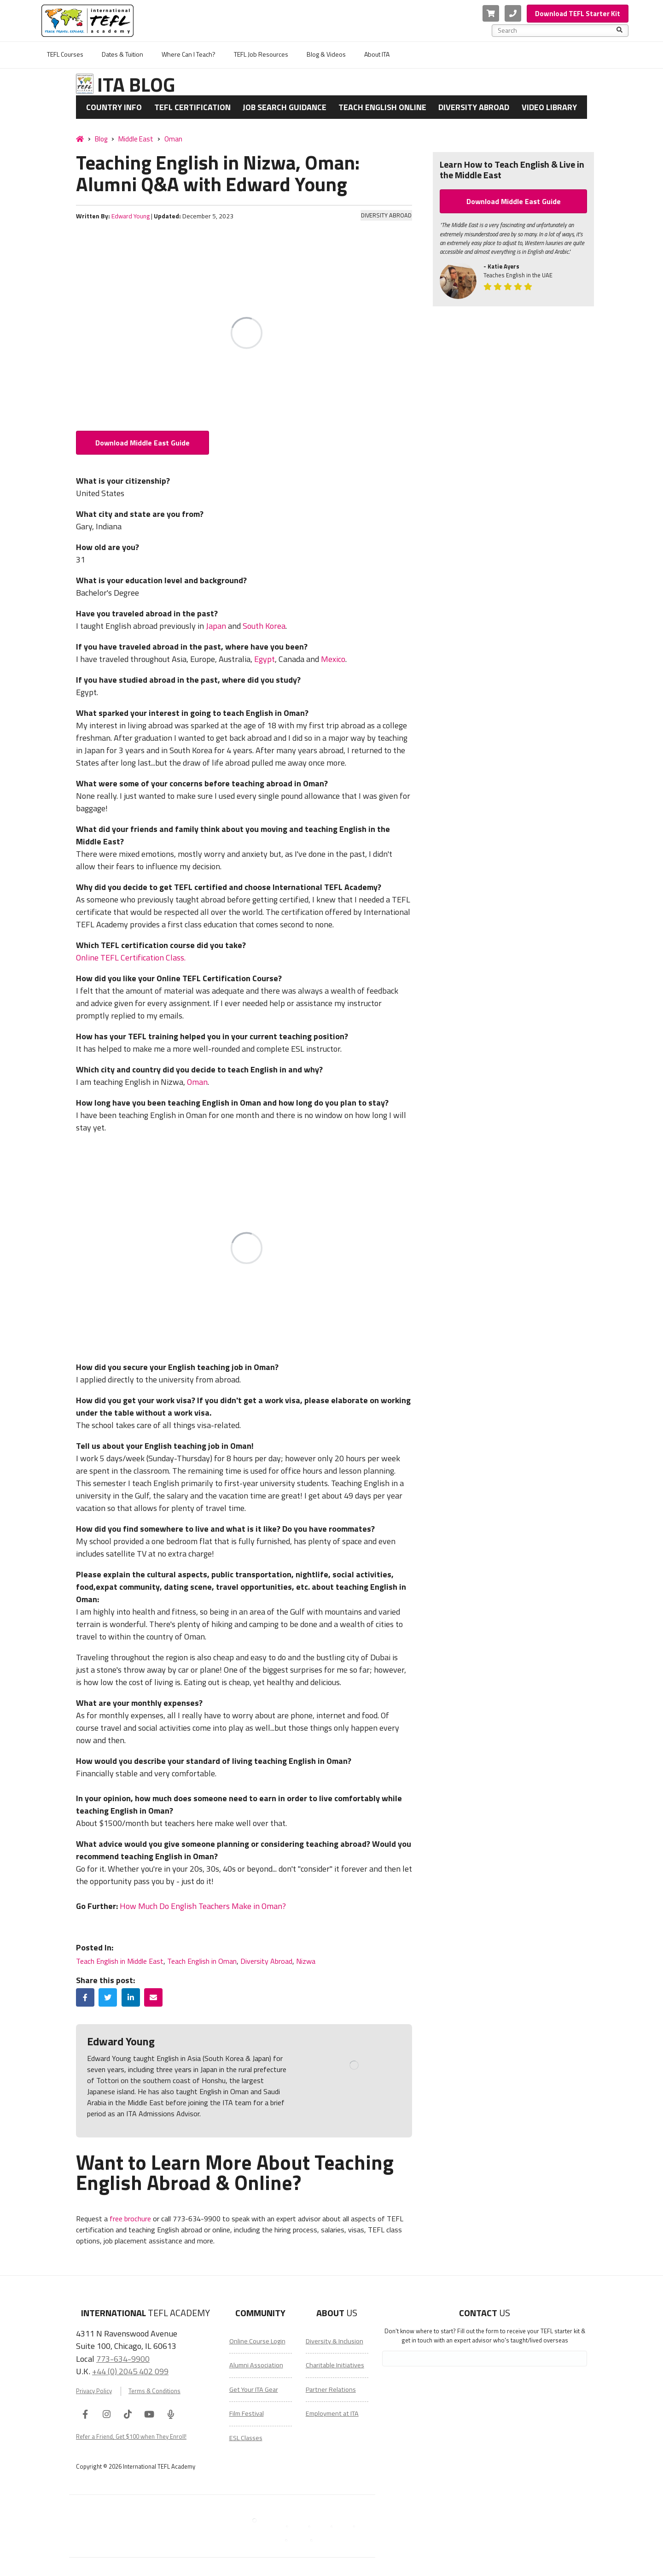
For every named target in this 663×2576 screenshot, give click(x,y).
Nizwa (305, 1961)
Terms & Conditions (154, 2391)
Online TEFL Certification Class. (131, 957)
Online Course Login (257, 2341)
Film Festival (246, 2413)
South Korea (264, 626)
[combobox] (557, 30)
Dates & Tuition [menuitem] (122, 54)
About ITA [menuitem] (377, 54)
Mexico (333, 659)
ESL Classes (245, 2438)
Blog (101, 139)
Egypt (264, 659)
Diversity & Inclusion (334, 2341)
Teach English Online (382, 107)
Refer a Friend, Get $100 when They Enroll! (131, 2436)
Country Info (114, 107)
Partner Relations (331, 2389)
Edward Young (130, 216)
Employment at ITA (332, 2413)
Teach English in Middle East (119, 1961)
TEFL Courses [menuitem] (65, 54)
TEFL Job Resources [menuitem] (261, 54)
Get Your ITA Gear (253, 2389)
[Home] (80, 139)
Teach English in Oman (202, 1961)
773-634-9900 (123, 2358)
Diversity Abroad (473, 107)
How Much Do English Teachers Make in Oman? (203, 1906)
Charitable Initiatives (335, 2365)
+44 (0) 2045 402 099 (130, 2371)
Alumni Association (256, 2365)
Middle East (135, 139)
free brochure (130, 2218)
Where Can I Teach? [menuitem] (188, 54)
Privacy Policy (94, 2391)
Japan (216, 626)
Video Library (549, 107)
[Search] (619, 30)
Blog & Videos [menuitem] (326, 54)
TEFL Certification (192, 107)
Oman (173, 139)
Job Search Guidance (284, 107)
